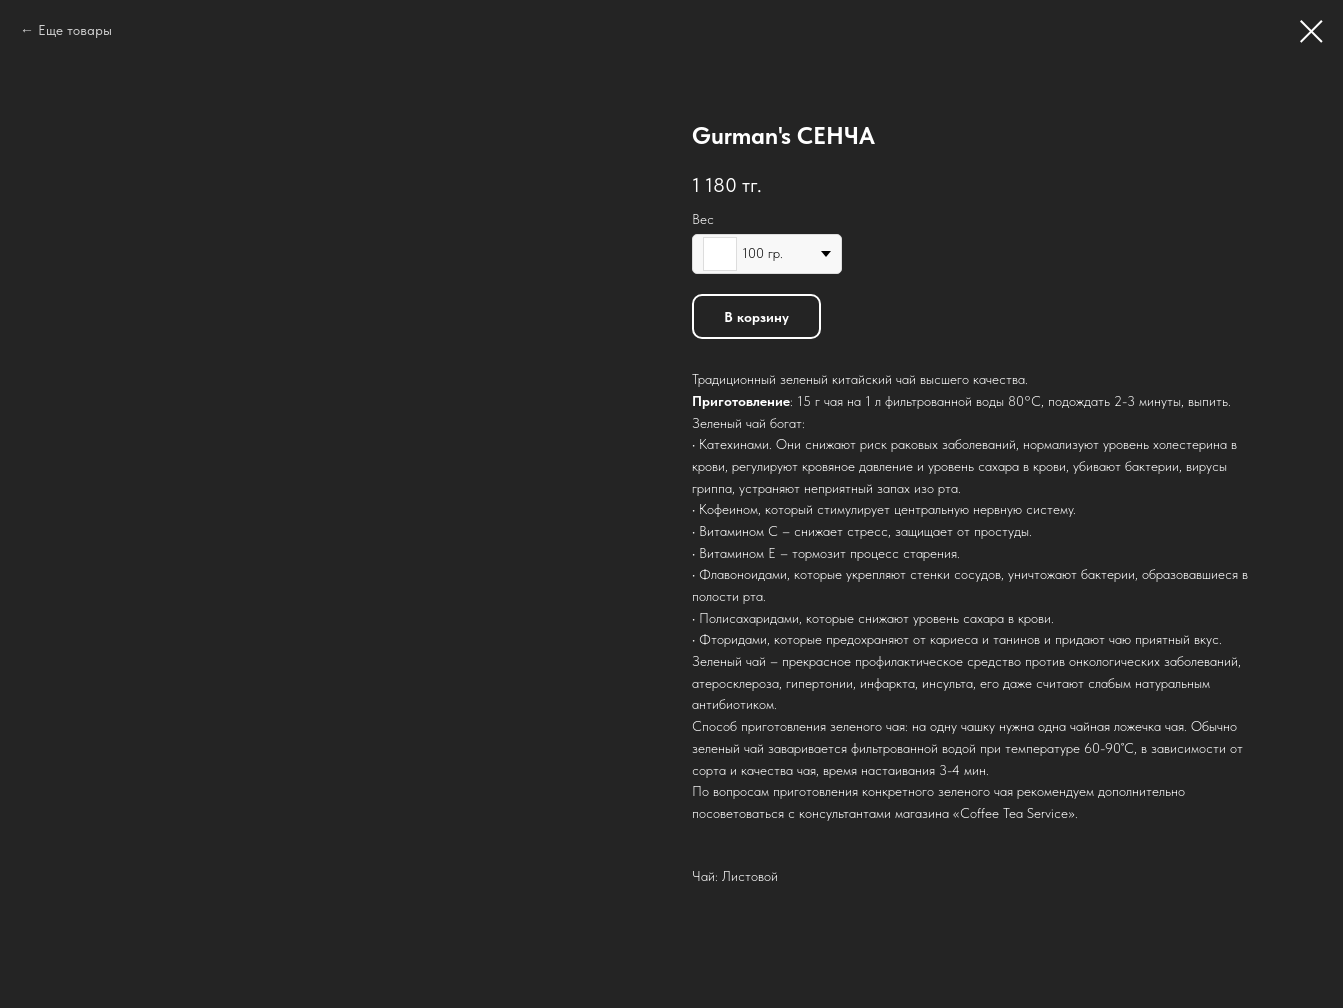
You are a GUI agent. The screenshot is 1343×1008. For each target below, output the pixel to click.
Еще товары (75, 30)
